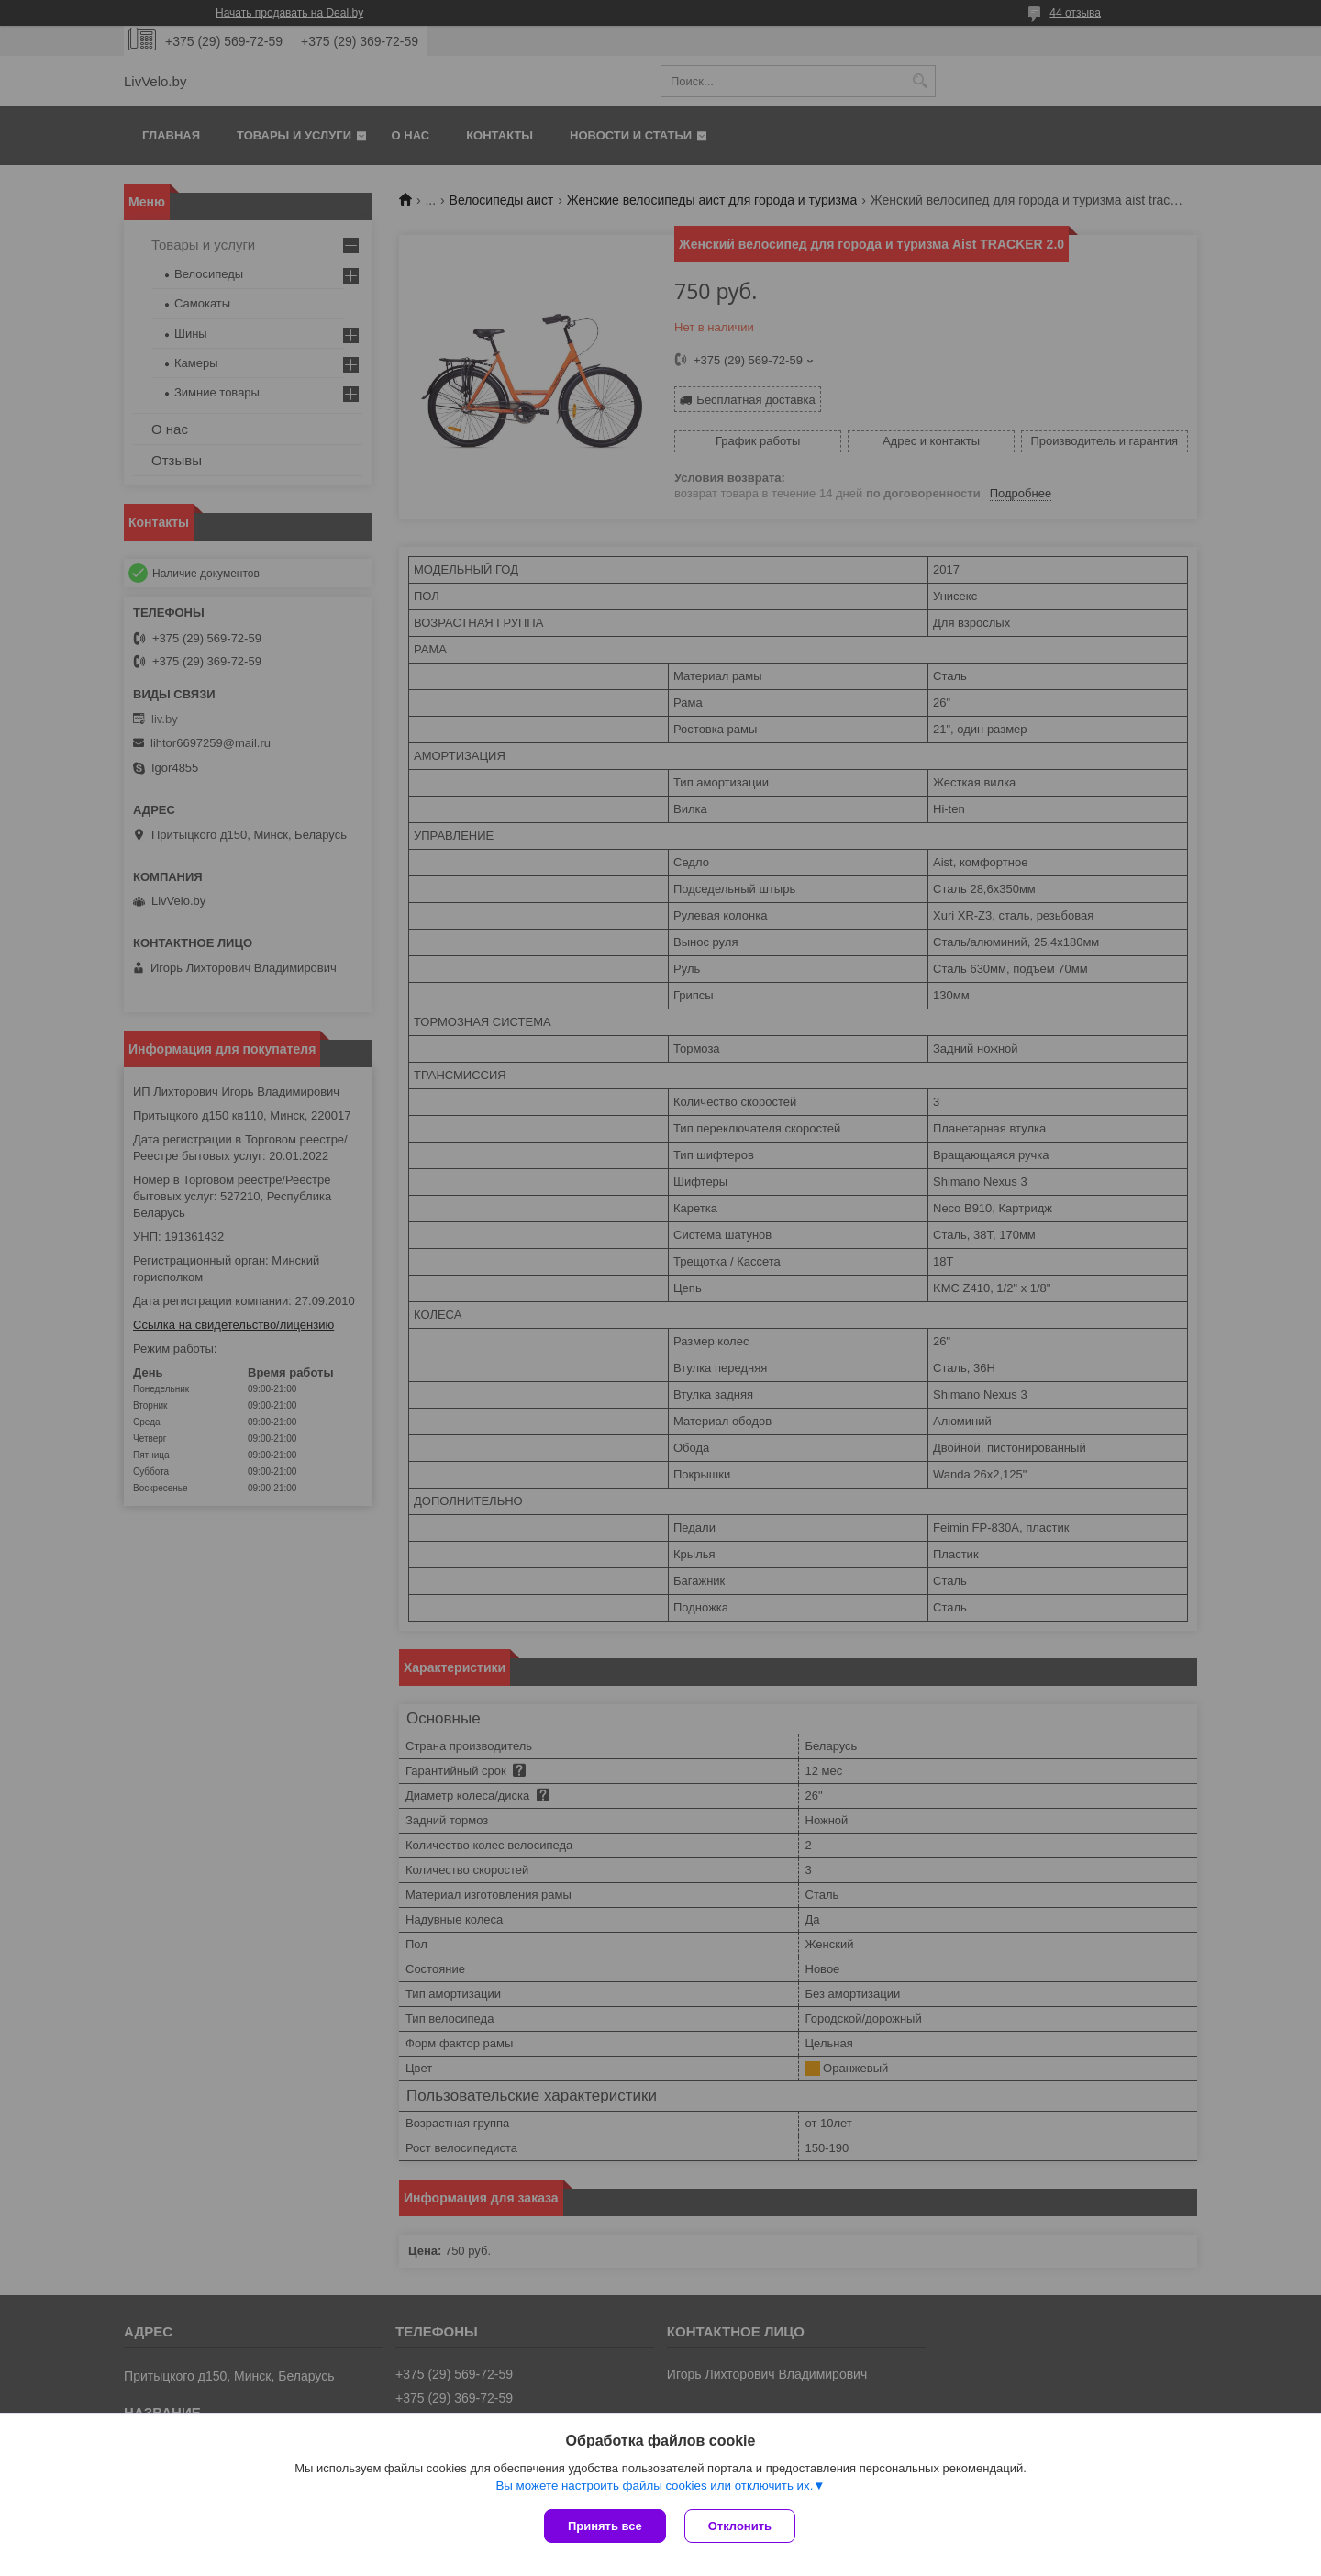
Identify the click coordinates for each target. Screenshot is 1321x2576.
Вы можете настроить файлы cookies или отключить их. (654, 2485)
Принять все (605, 2526)
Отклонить (740, 2526)
